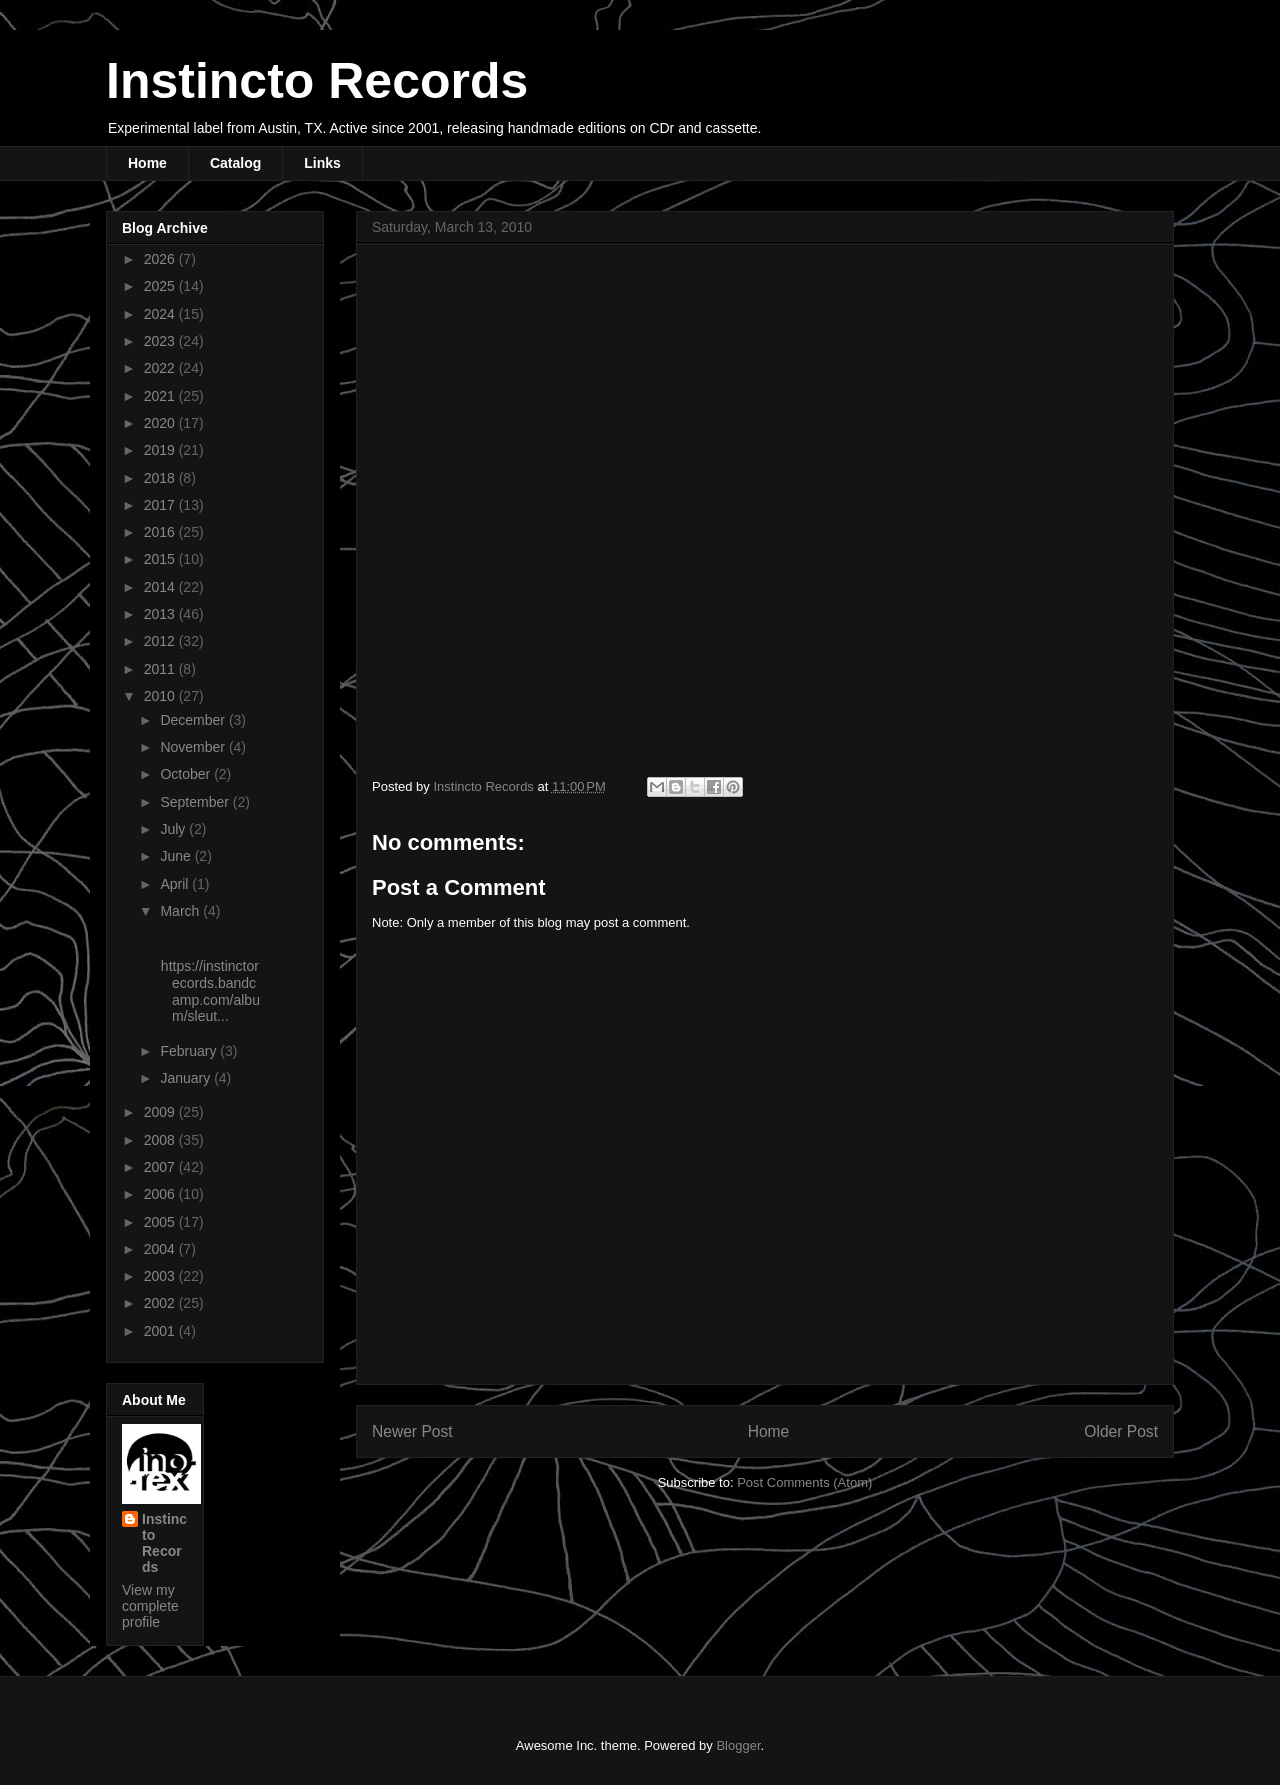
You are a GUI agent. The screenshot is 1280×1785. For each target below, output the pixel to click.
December (194, 720)
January (187, 1078)
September (196, 802)
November (194, 747)
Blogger (738, 1745)
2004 (161, 1249)
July (174, 829)
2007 (161, 1167)
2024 (161, 314)
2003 (161, 1276)
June (177, 856)
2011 (161, 669)
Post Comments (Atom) (804, 1482)
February (190, 1051)
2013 (161, 614)
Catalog (235, 163)
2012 (161, 641)
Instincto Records (317, 81)
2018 (161, 478)
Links (322, 163)
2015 (161, 559)
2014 (161, 587)
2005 (161, 1222)
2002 (161, 1303)
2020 (161, 423)
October (187, 774)
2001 (161, 1331)
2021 (161, 396)
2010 (161, 696)
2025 (161, 286)
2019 (161, 450)
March (181, 911)
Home (147, 163)
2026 (161, 259)
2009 (161, 1112)
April (176, 884)
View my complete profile (150, 1606)
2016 (161, 532)
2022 (161, 368)
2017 (161, 505)
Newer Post (412, 1431)
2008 (161, 1140)
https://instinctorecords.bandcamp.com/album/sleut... (208, 991)
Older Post (1121, 1431)
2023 (161, 341)
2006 (161, 1194)
